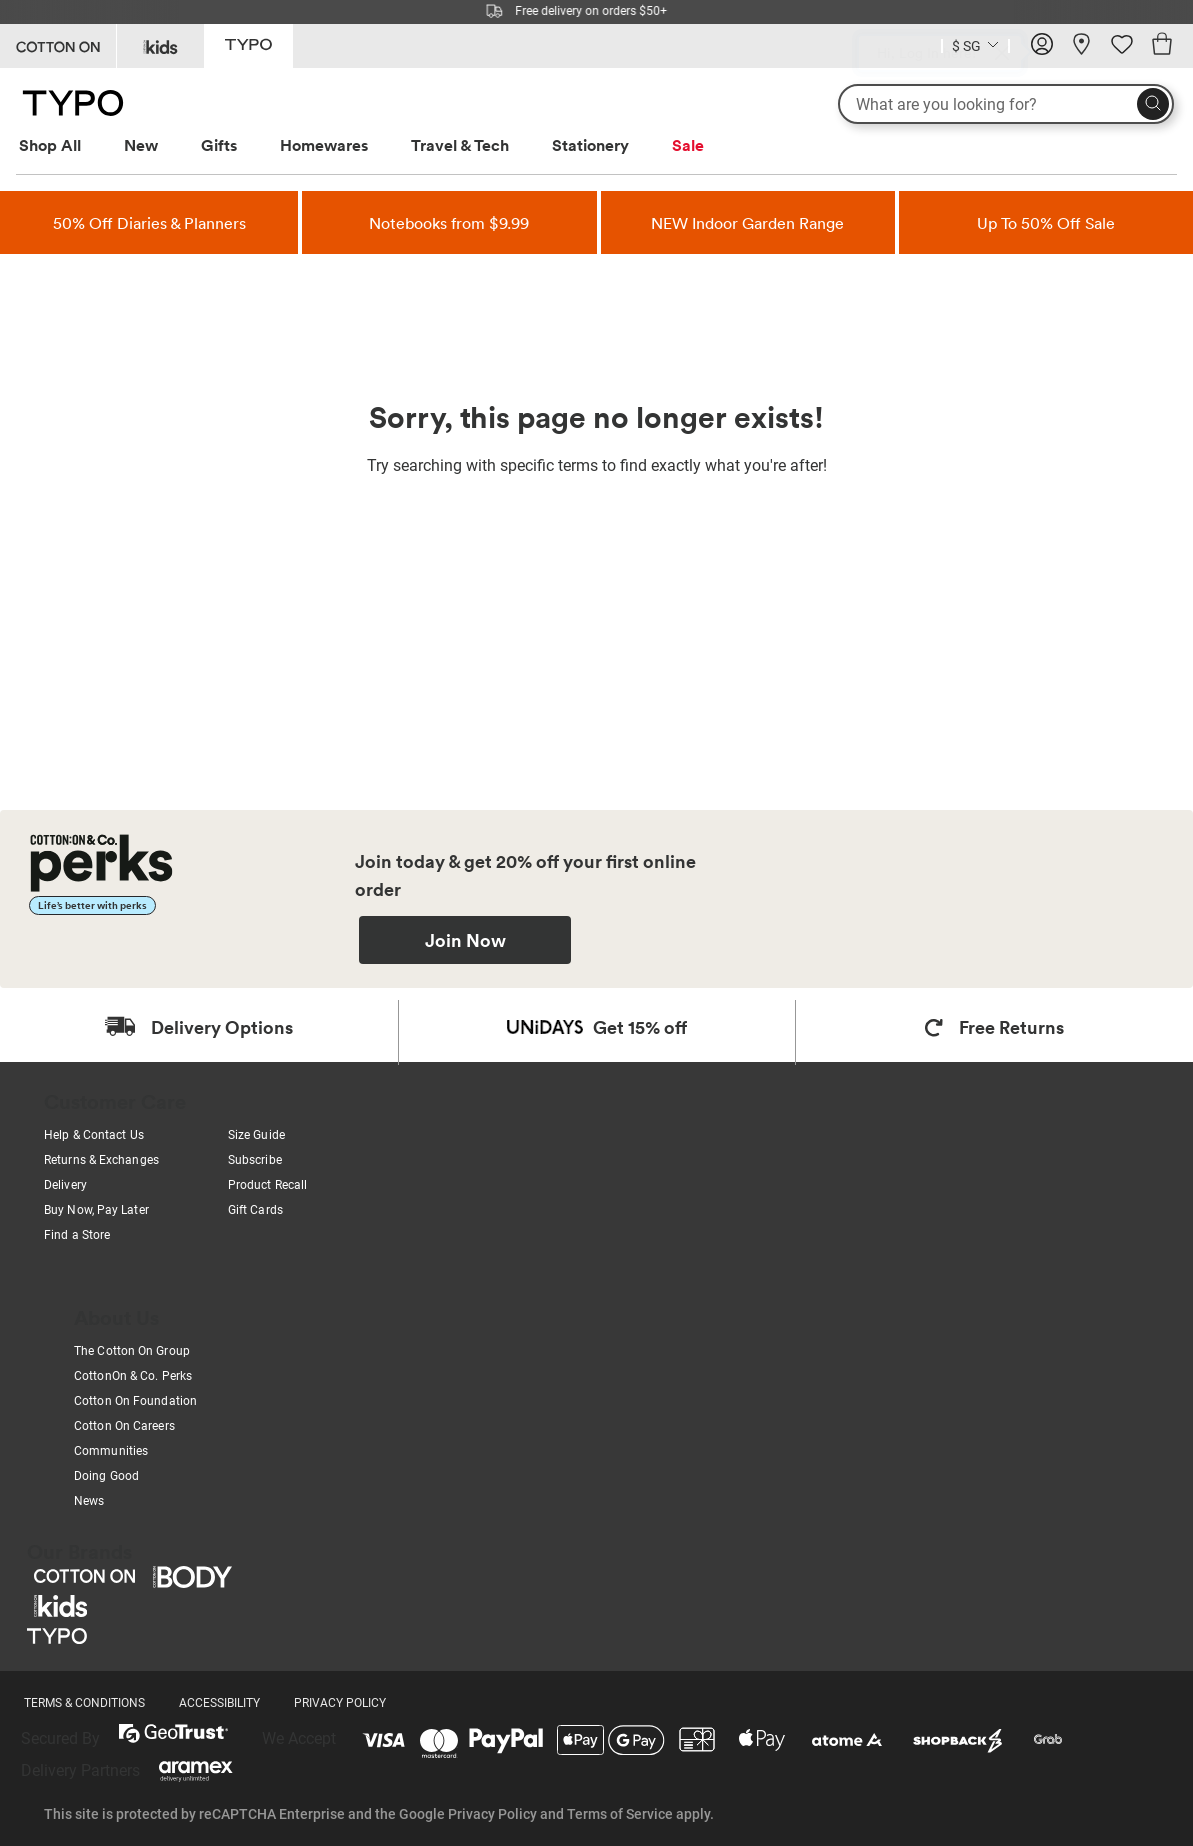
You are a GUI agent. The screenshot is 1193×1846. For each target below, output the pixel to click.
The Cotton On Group (132, 1351)
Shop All (50, 145)
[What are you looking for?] (1006, 104)
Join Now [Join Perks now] (465, 940)
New (141, 145)
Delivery (65, 1185)
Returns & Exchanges (101, 1160)
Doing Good (106, 1476)
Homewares (324, 145)
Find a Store (77, 1235)
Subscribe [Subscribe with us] (255, 1160)
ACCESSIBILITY (219, 1703)
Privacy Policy (492, 1814)
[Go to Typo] (248, 44)
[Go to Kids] (160, 46)
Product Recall (267, 1185)
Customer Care (115, 1101)
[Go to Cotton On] (58, 46)
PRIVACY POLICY (340, 1703)
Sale (688, 145)
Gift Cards (255, 1210)
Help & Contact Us (94, 1135)
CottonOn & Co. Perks (133, 1376)
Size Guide (256, 1135)
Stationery (590, 145)
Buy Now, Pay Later (96, 1210)
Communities (111, 1451)
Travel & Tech (460, 145)
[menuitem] (68, 145)
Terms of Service (620, 1814)
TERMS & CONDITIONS (84, 1703)
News (89, 1501)
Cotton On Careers (124, 1426)
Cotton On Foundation (135, 1401)
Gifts (219, 145)
